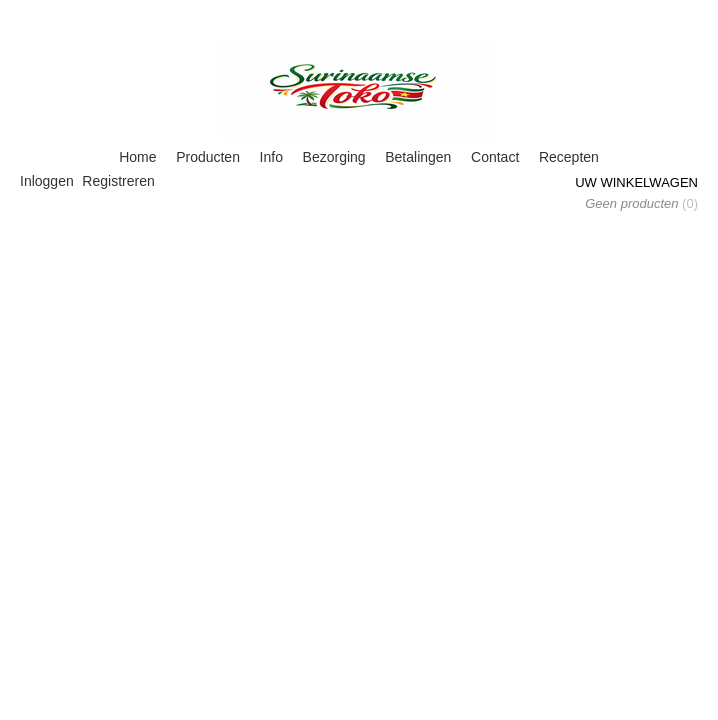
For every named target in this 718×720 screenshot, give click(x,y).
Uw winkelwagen (636, 182)
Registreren (118, 181)
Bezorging (334, 157)
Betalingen (418, 157)
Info (271, 157)
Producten (208, 157)
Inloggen (47, 181)
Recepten (569, 157)
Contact (495, 157)
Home (137, 157)
